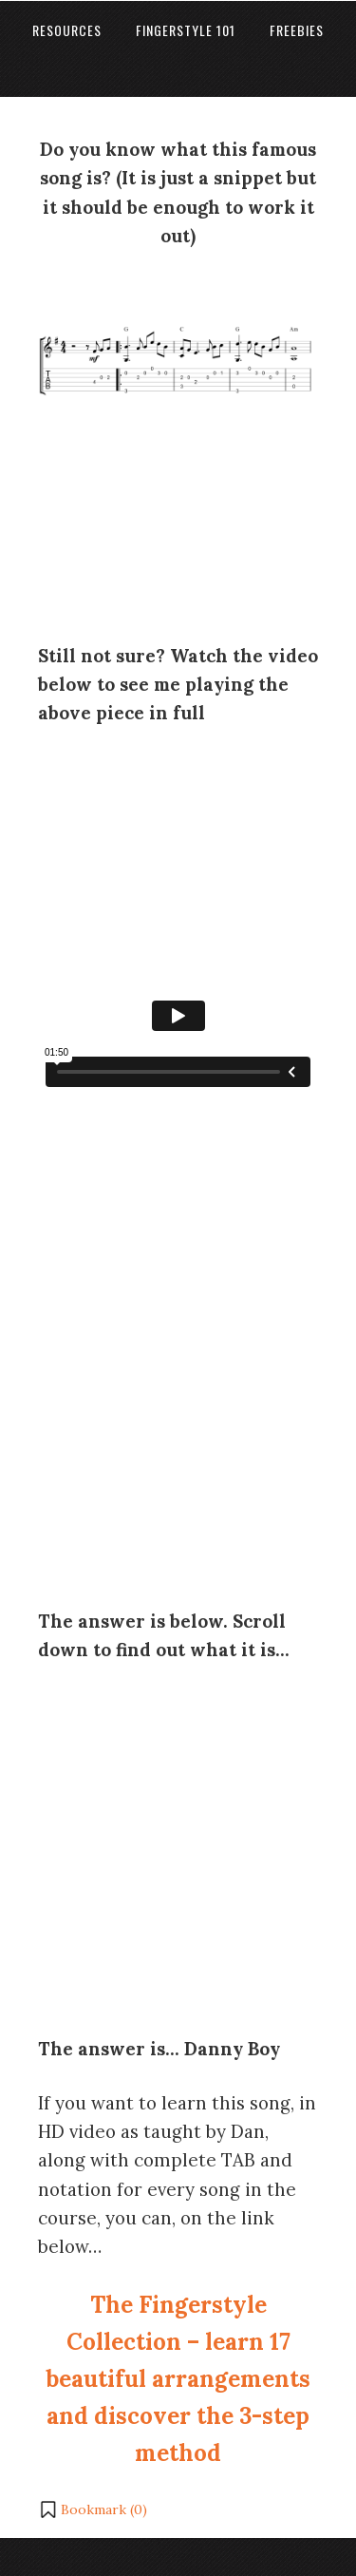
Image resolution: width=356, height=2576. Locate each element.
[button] (92, 2509)
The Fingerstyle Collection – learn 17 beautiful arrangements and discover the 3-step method (178, 2379)
